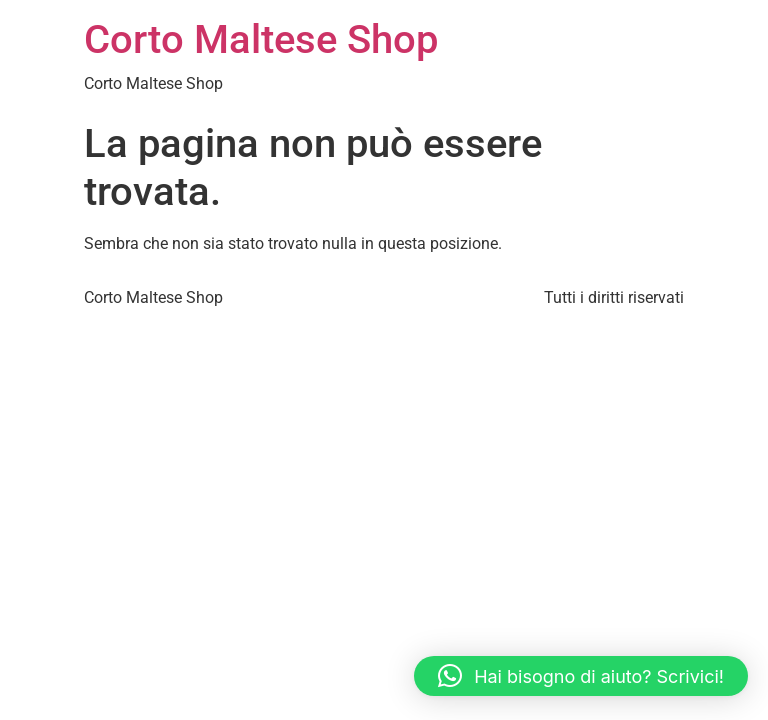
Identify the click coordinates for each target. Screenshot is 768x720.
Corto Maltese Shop (261, 39)
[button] (581, 676)
